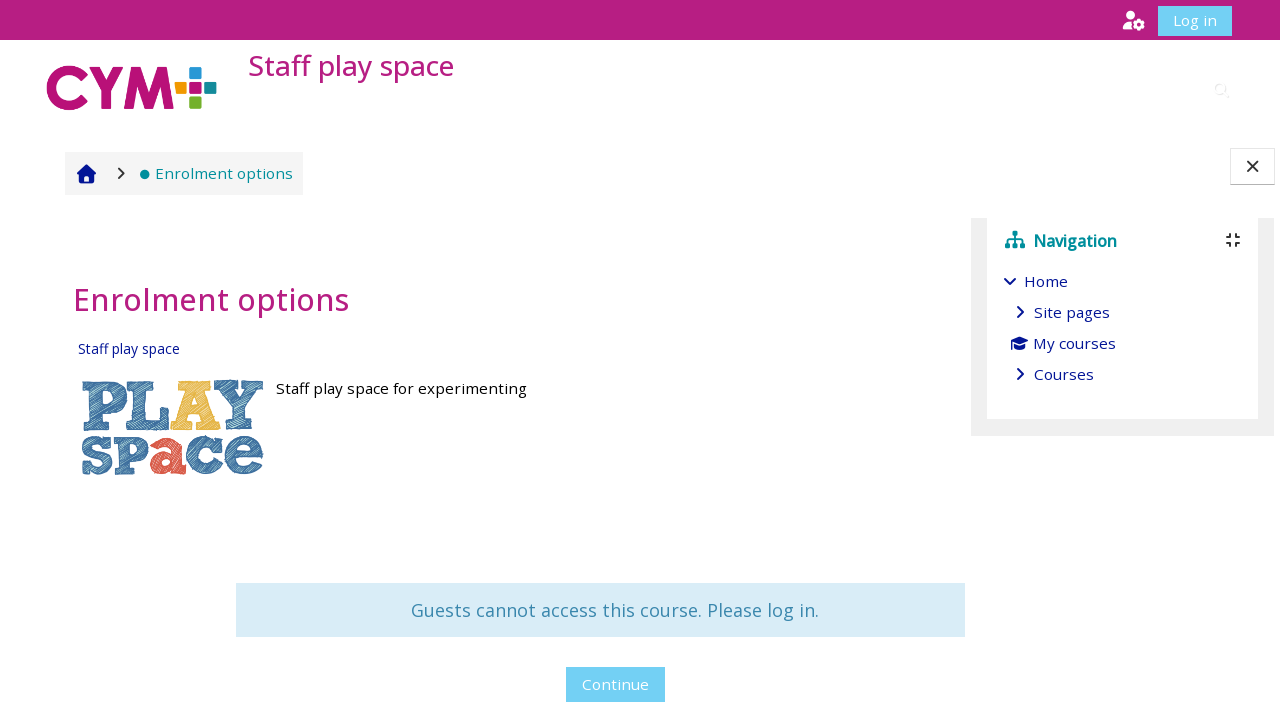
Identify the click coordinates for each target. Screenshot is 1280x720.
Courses (1064, 374)
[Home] (132, 87)
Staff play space (123, 348)
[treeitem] (1123, 327)
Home (1046, 281)
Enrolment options (210, 173)
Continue (492, 684)
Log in (1195, 20)
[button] (1133, 19)
